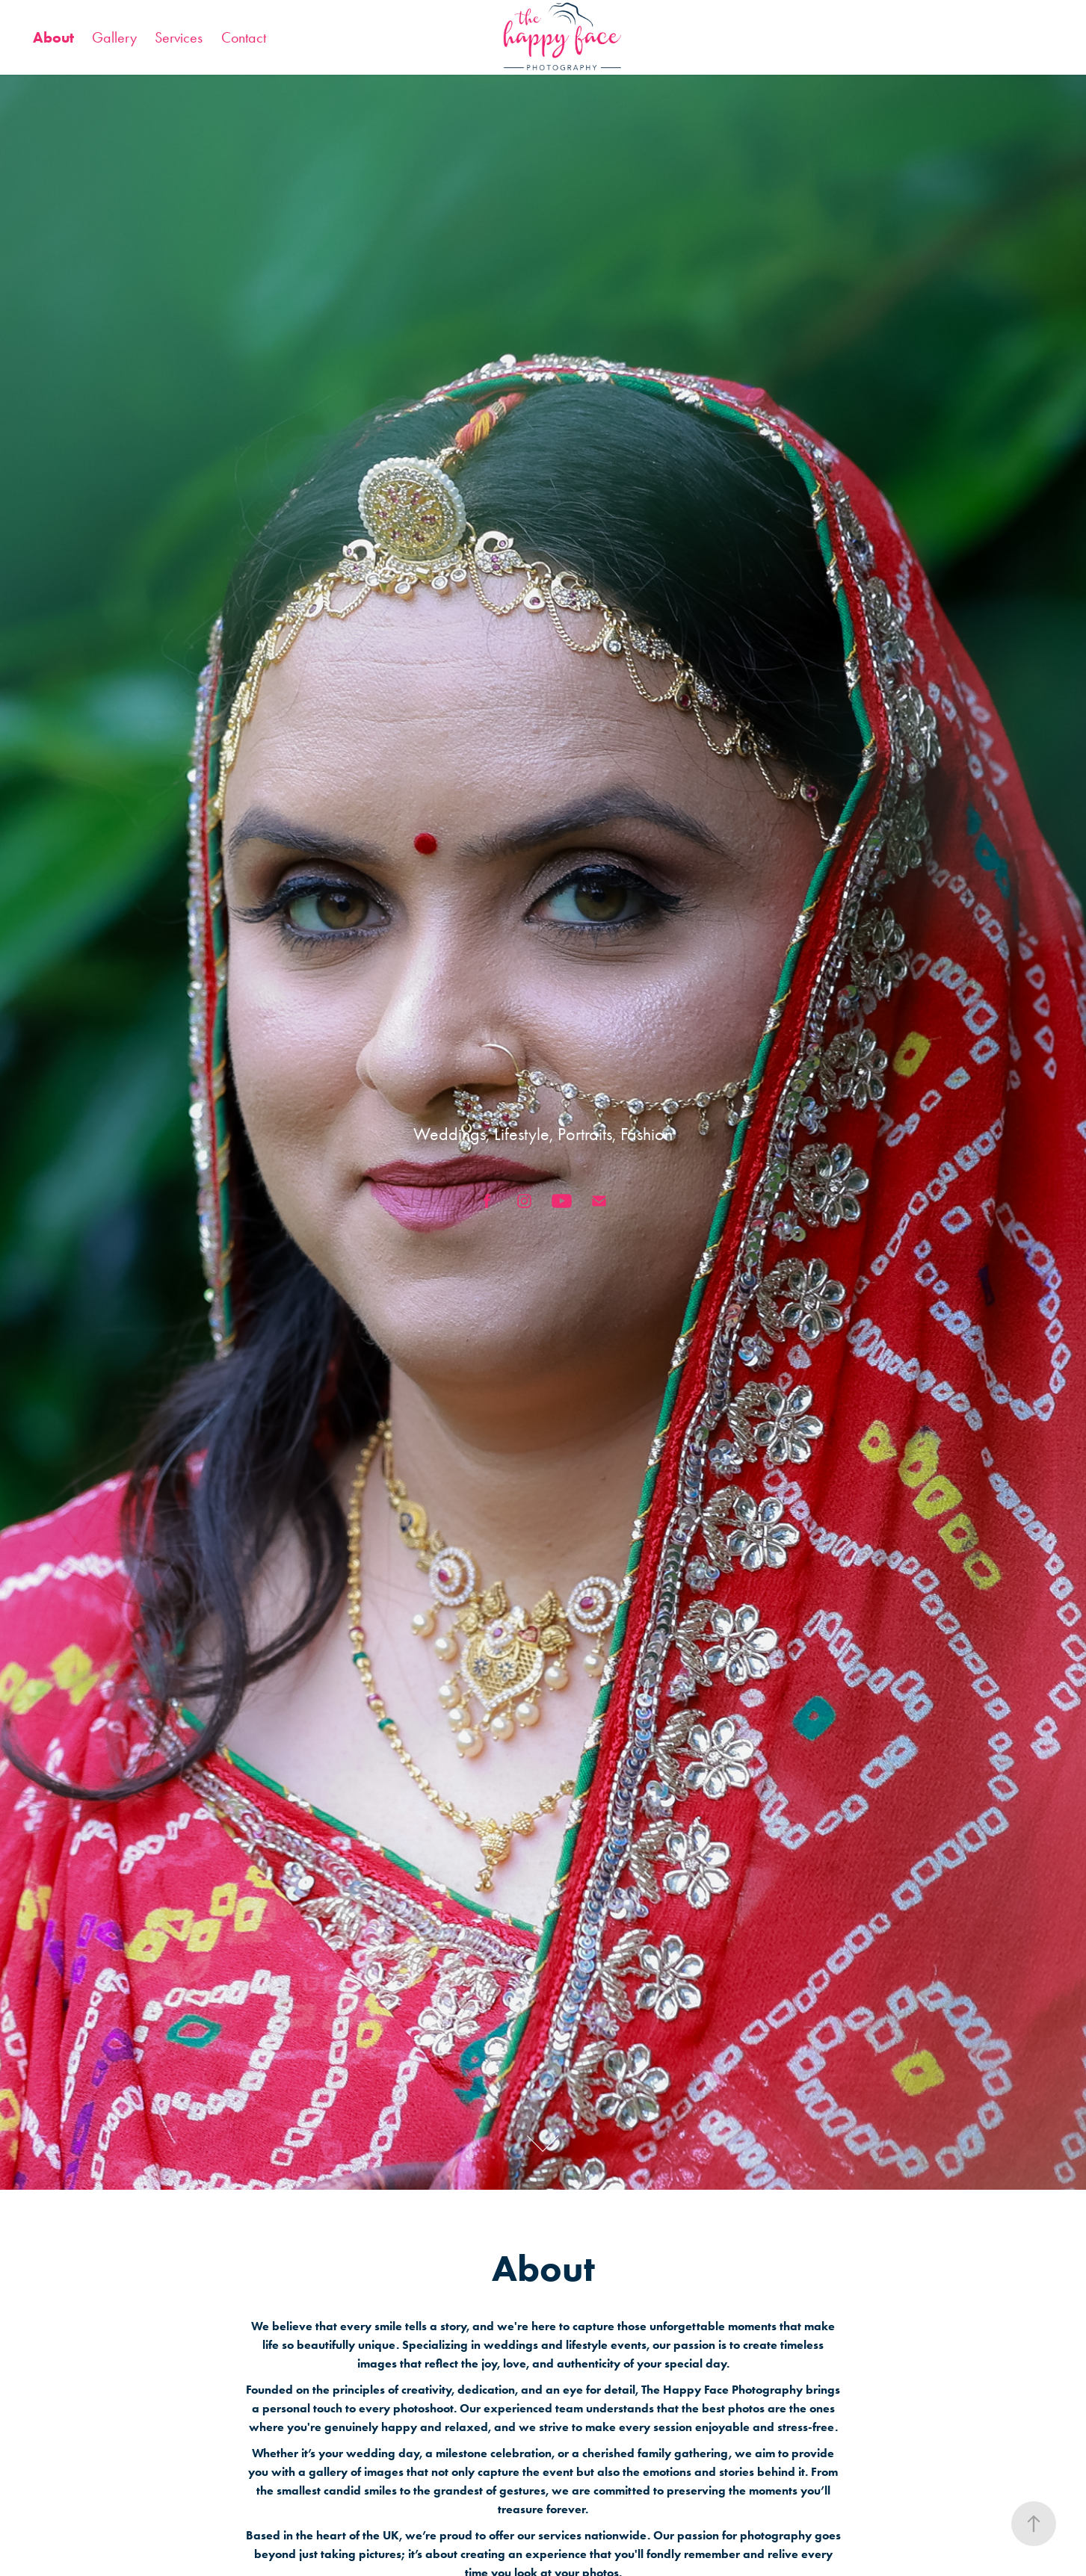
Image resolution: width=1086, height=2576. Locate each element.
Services (179, 37)
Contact (243, 37)
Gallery (114, 37)
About (53, 37)
